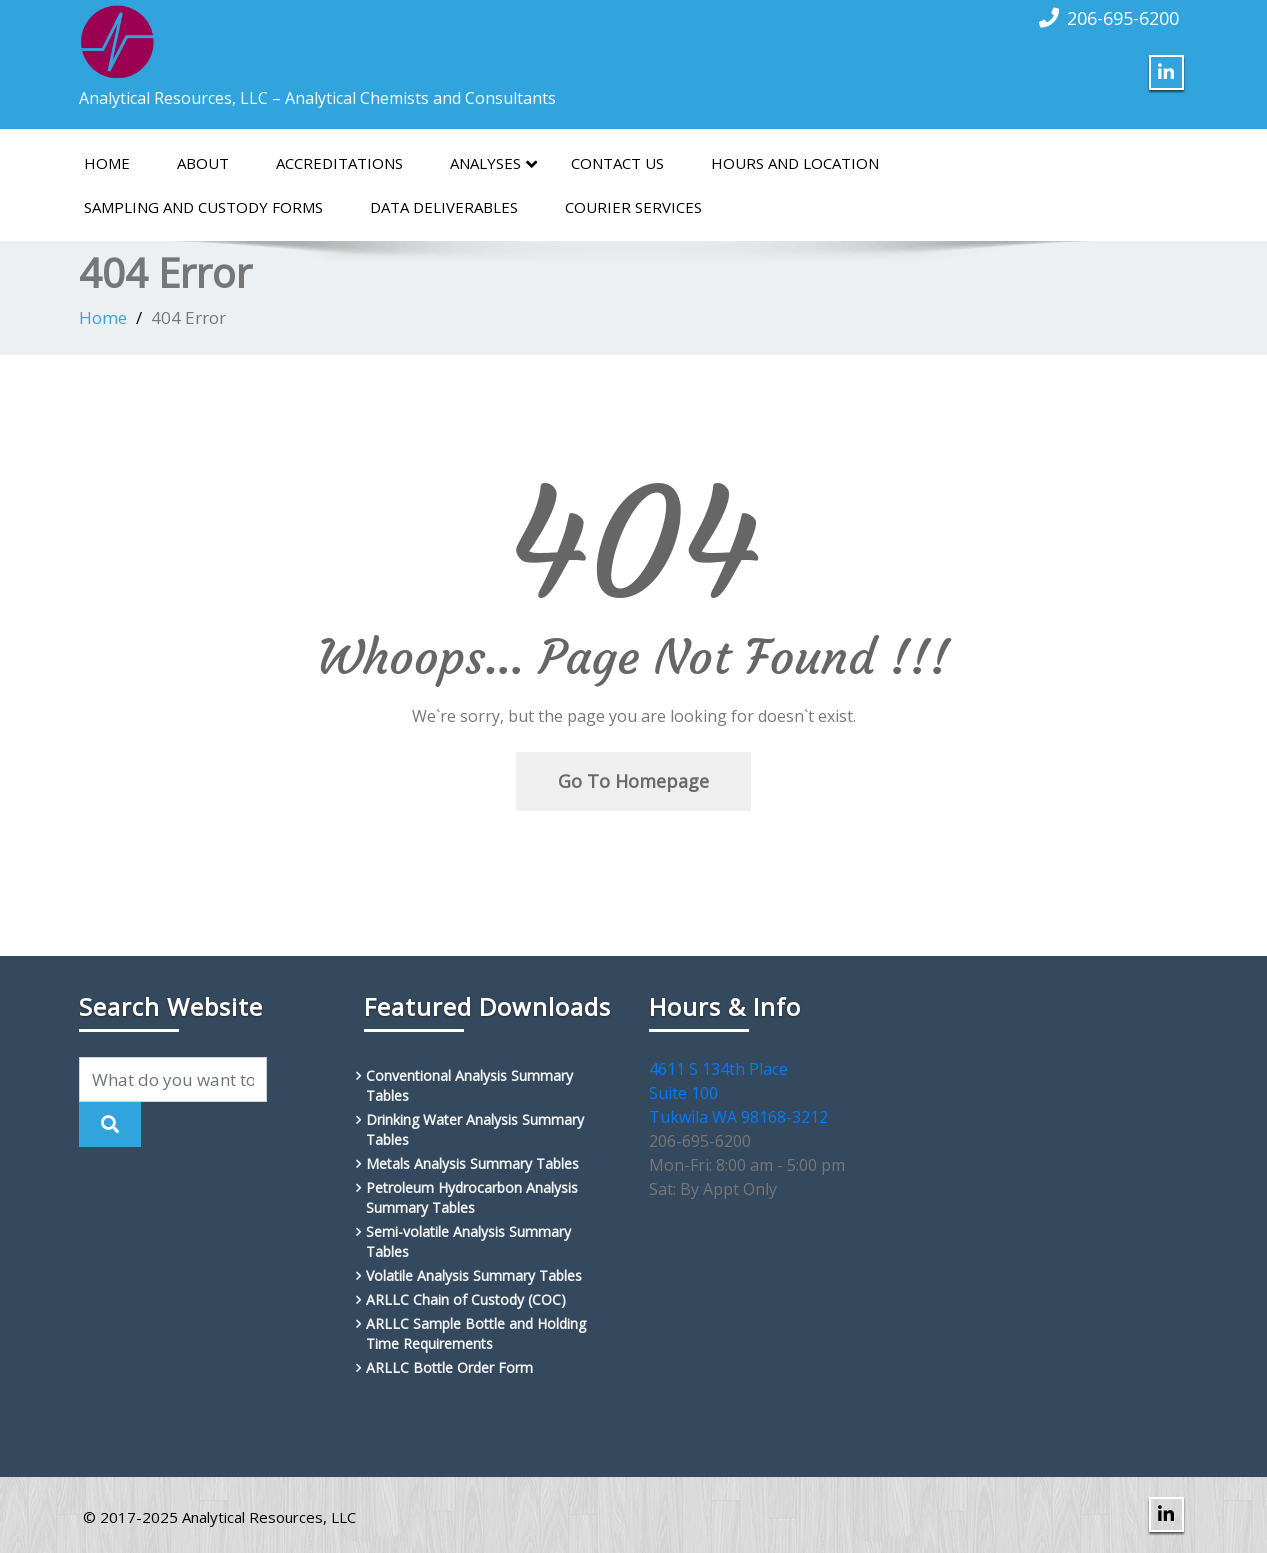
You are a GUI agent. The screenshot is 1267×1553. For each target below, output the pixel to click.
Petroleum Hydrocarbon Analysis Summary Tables (472, 1197)
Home (107, 163)
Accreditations (339, 163)
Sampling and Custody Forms (203, 207)
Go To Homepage (633, 781)
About (203, 163)
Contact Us (617, 163)
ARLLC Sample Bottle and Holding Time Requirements (476, 1333)
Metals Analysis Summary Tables (472, 1163)
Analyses (493, 164)
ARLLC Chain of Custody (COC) (466, 1299)
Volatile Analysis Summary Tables (474, 1275)
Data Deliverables (444, 207)
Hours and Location (795, 163)
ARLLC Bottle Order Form (449, 1367)
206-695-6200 (1123, 18)
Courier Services (633, 207)
